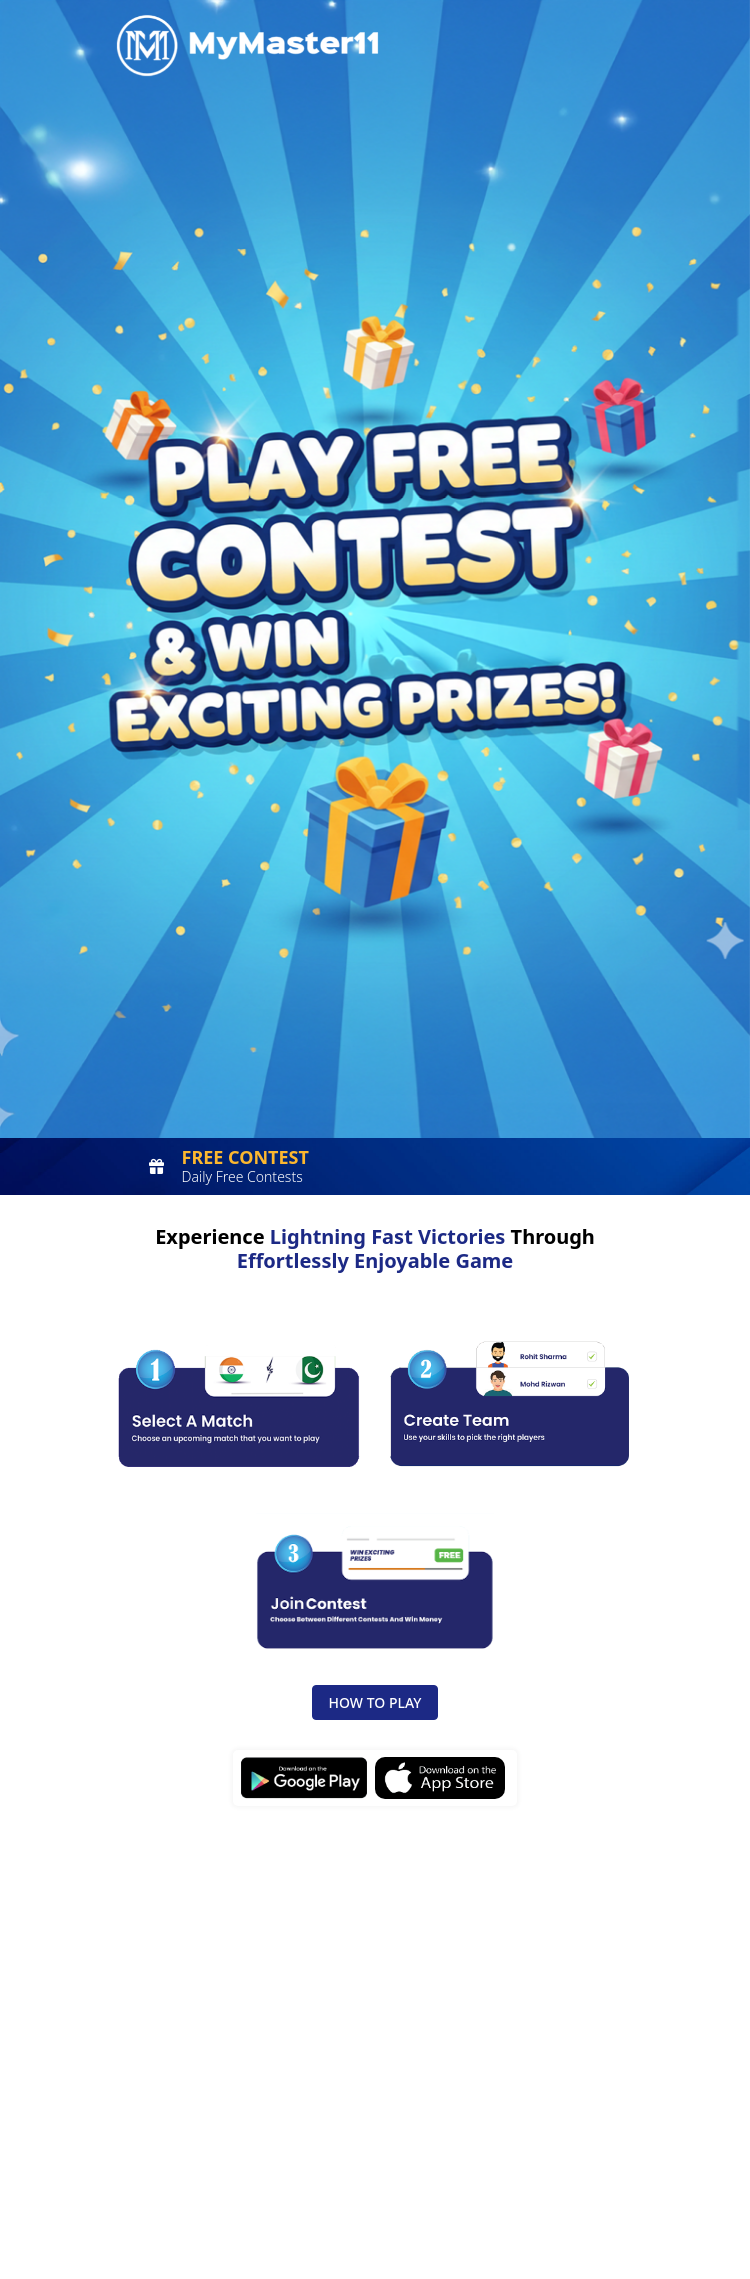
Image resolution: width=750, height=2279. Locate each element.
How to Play (375, 1702)
